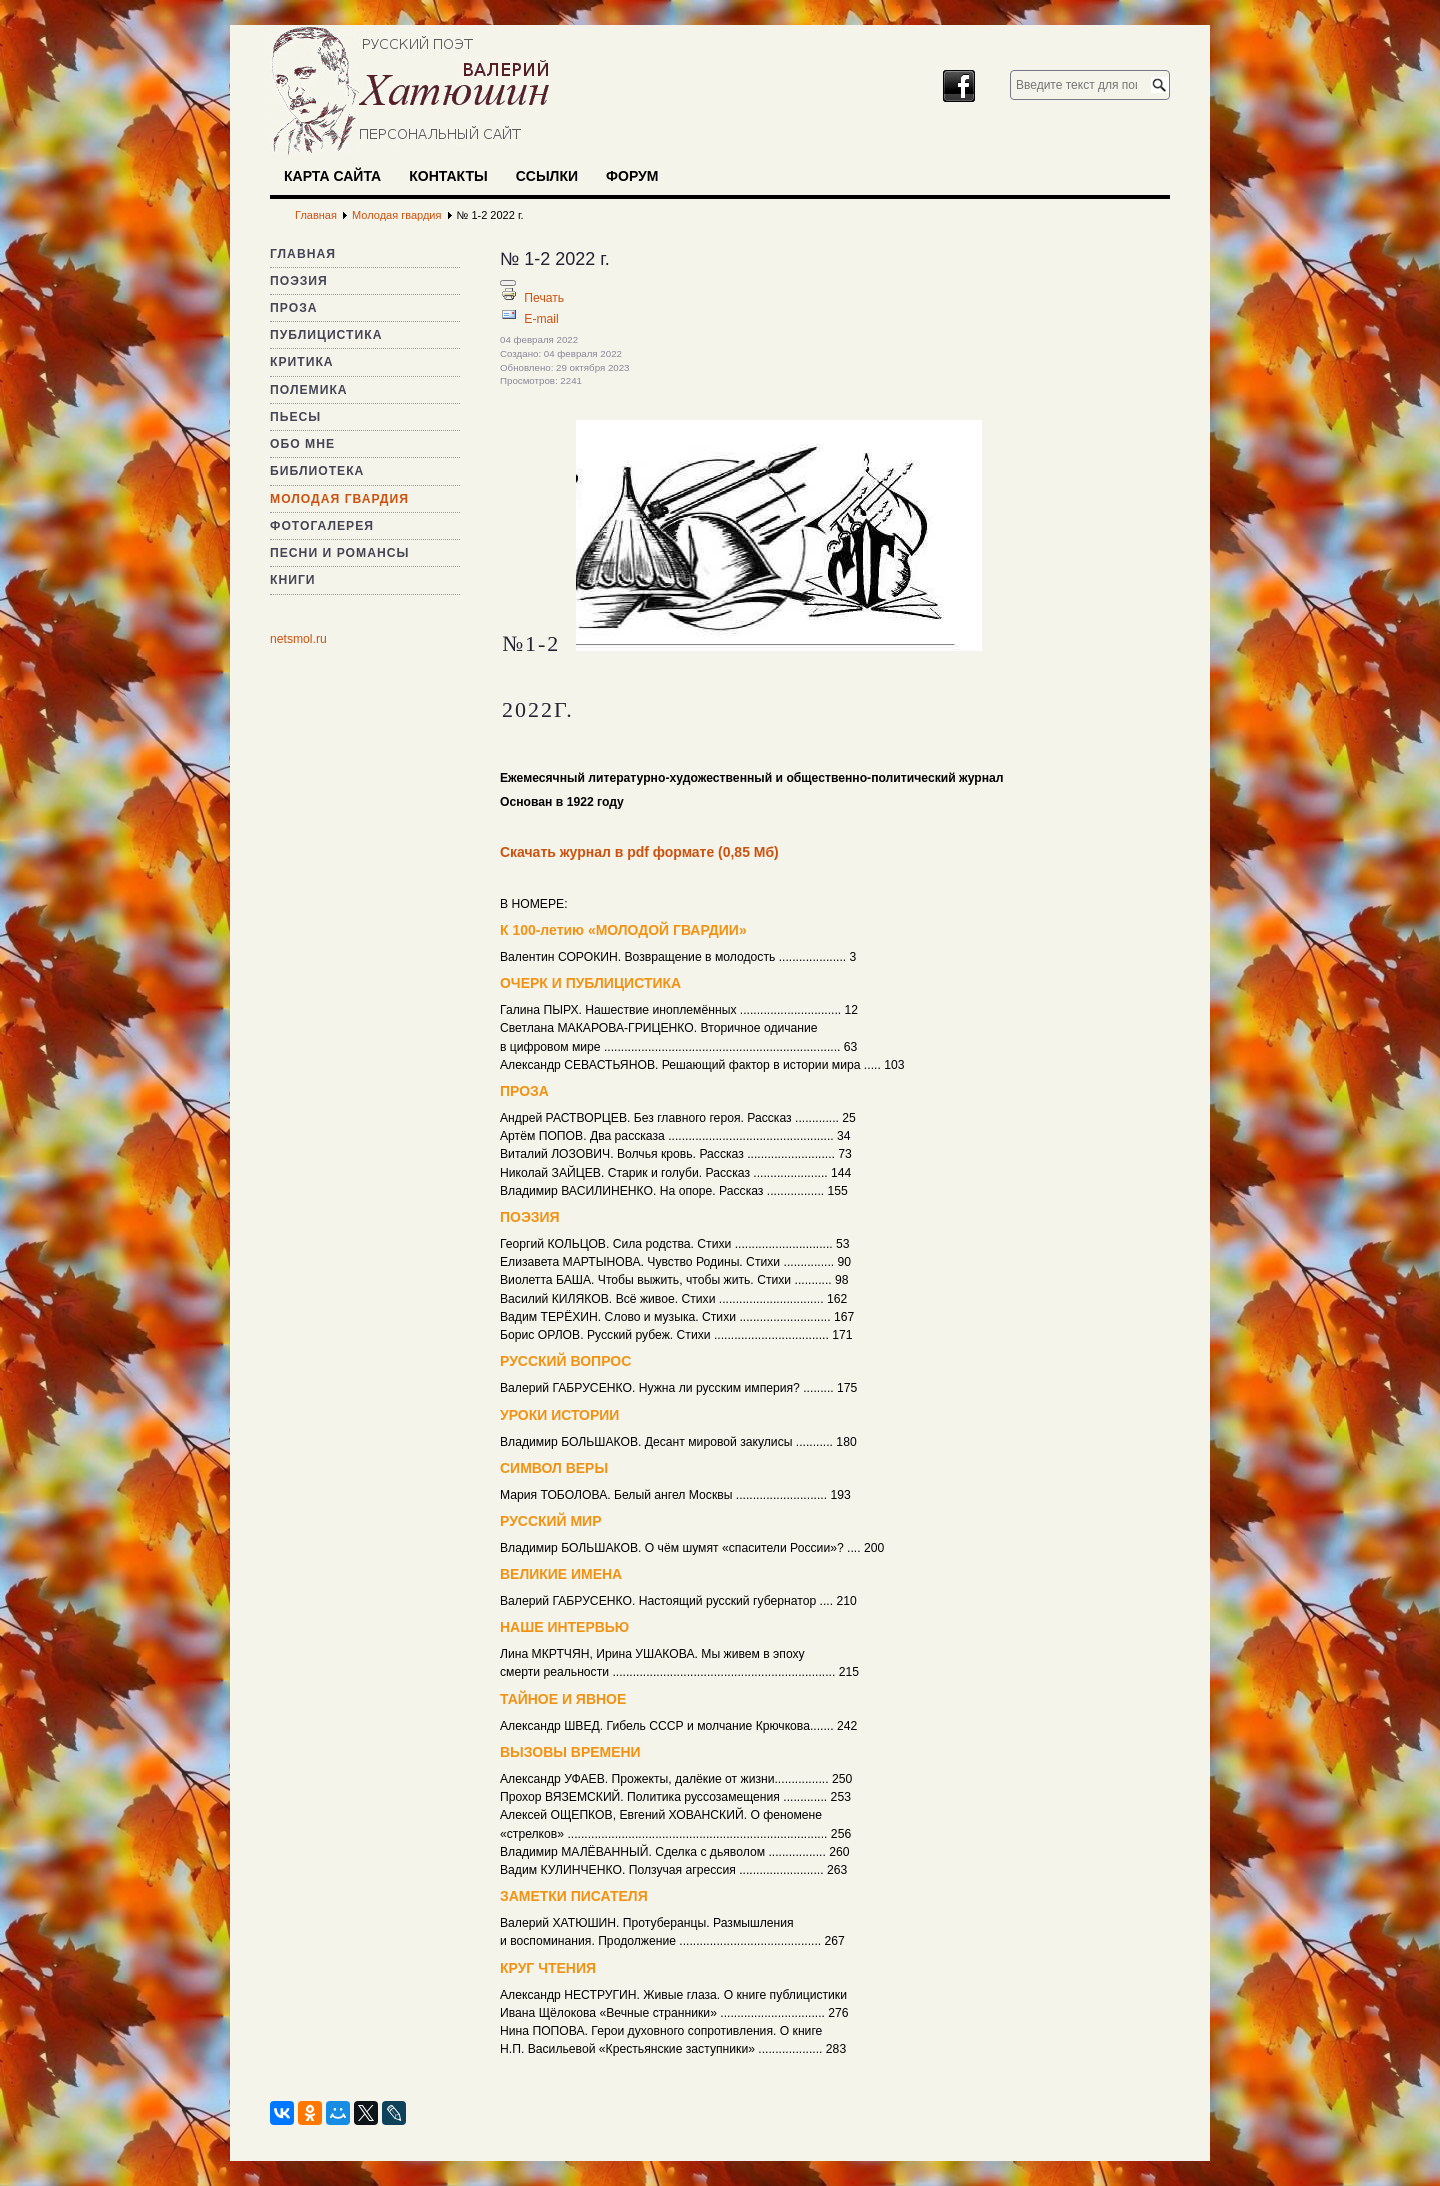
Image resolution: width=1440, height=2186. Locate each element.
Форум (632, 176)
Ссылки (547, 176)
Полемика (309, 390)
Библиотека (317, 471)
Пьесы (295, 417)
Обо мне (302, 444)
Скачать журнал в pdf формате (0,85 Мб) (639, 852)
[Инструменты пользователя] (508, 283)
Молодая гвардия (339, 499)
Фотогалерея (322, 526)
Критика (302, 362)
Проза (294, 308)
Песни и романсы (339, 553)
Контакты (448, 176)
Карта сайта (332, 176)
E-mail (541, 319)
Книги (293, 580)
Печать (544, 298)
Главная (303, 254)
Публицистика (326, 335)
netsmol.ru (298, 639)
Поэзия (299, 281)
